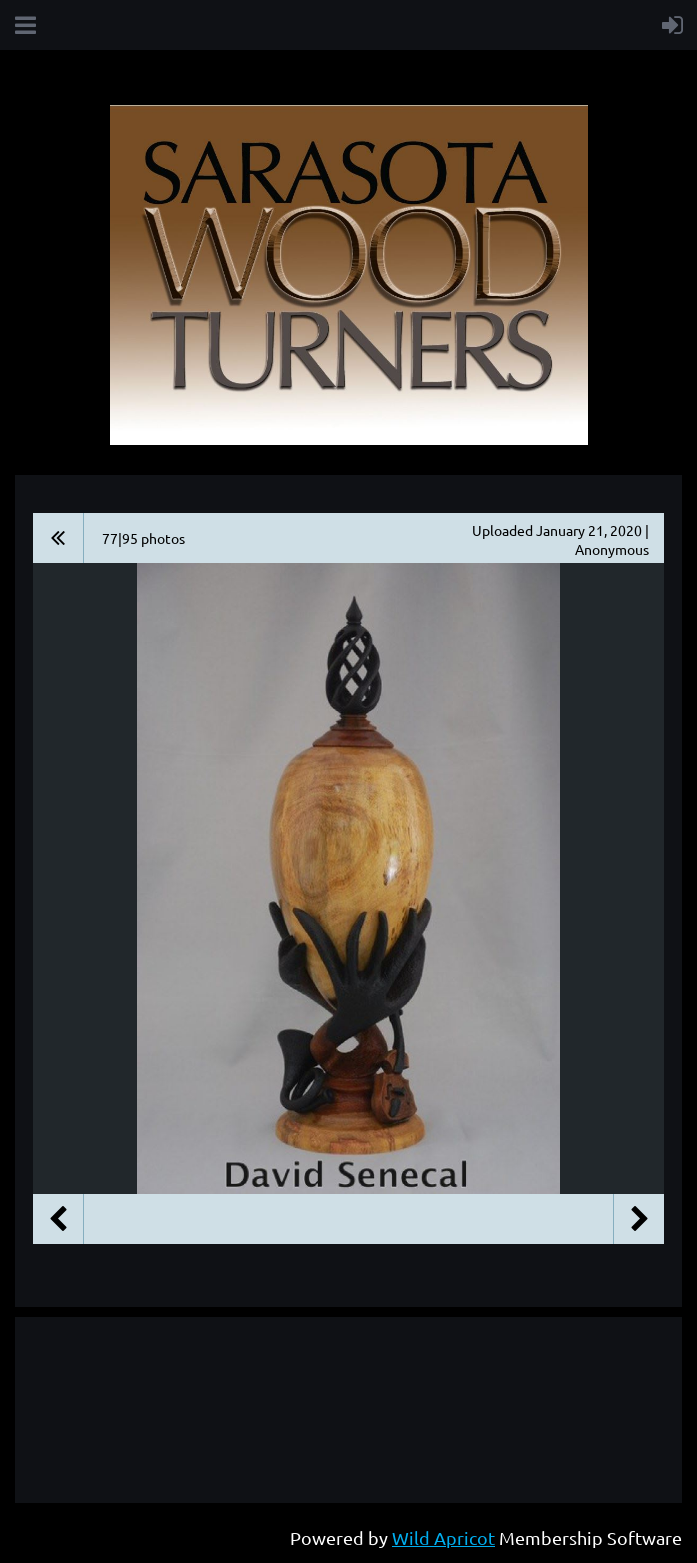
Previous (58, 1219)
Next (639, 1219)
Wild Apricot (443, 1537)
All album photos (58, 538)
